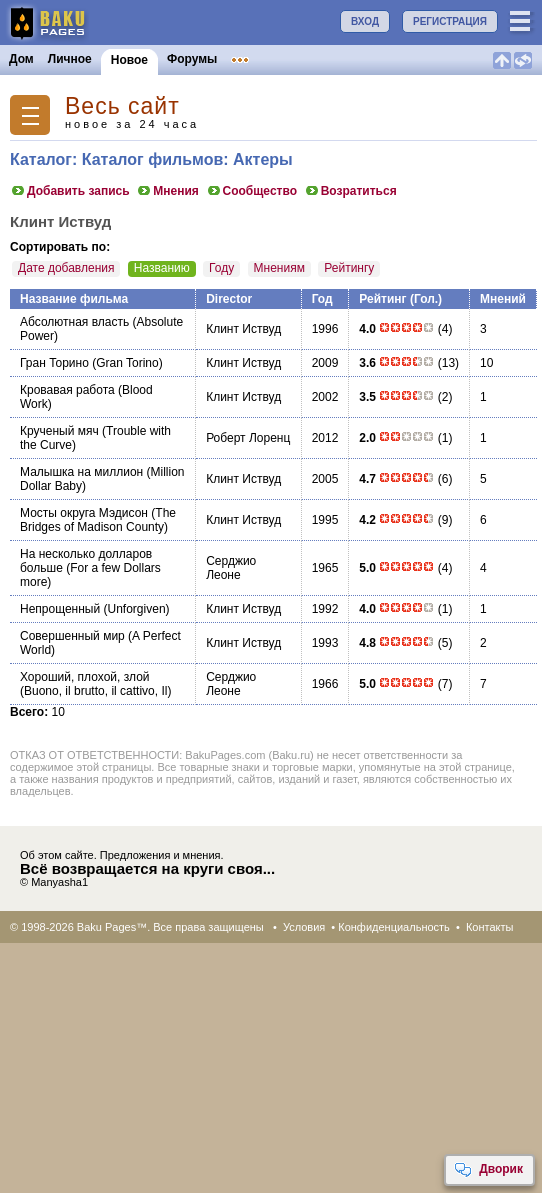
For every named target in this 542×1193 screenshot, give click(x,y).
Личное (70, 59)
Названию (162, 268)
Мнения (167, 191)
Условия (304, 927)
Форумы (192, 59)
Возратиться (350, 191)
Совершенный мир (72, 636)
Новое (129, 60)
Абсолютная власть (74, 322)
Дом (21, 59)
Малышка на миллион (81, 472)
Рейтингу (349, 268)
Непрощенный (60, 609)
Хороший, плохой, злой (85, 677)
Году (221, 268)
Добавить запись (70, 191)
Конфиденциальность (394, 927)
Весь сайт (122, 106)
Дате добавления (66, 268)
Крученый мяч (59, 431)
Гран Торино (54, 363)
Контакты (490, 927)
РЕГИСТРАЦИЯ (450, 21)
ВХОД (365, 21)
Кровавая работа (67, 390)
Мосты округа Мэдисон (84, 513)
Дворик (488, 1170)
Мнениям (279, 268)
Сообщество (251, 191)
